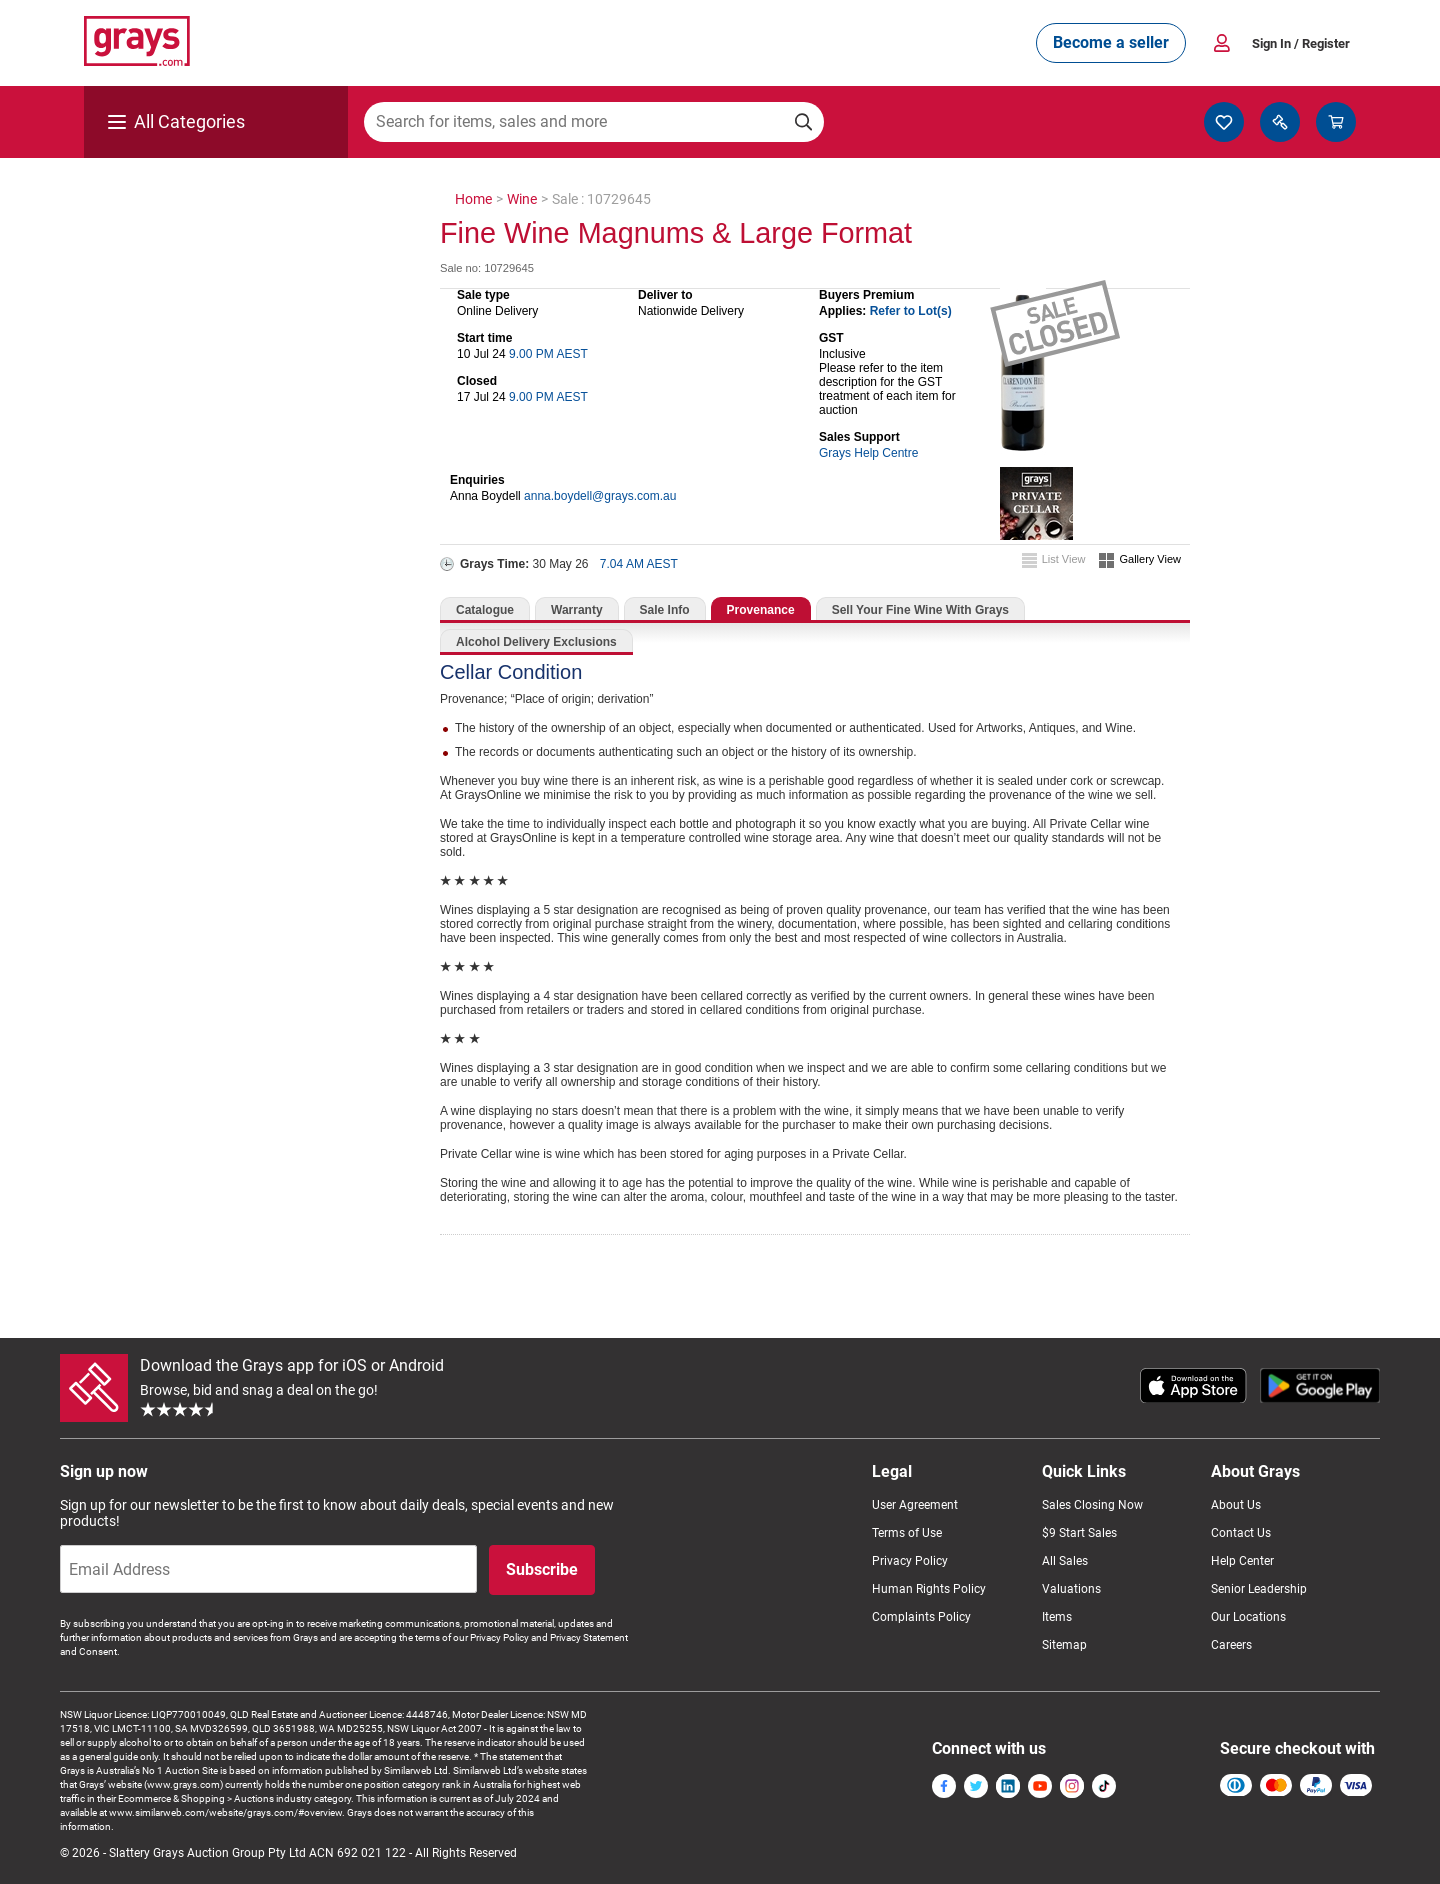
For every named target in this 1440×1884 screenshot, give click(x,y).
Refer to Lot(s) (911, 311)
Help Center (1242, 1561)
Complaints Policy (921, 1617)
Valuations (1071, 1589)
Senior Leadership (1259, 1589)
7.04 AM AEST (639, 564)
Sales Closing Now (1092, 1505)
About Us (1236, 1505)
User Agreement (915, 1505)
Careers (1231, 1645)
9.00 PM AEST (548, 354)
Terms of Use (907, 1533)
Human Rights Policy (929, 1589)
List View (1064, 559)
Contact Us (1241, 1533)
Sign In (1301, 43)
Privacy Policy (910, 1561)
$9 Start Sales (1079, 1533)
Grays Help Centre (868, 453)
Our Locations (1248, 1617)
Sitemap (1064, 1645)
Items (1057, 1617)
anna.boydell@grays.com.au (600, 496)
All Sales (1065, 1561)
